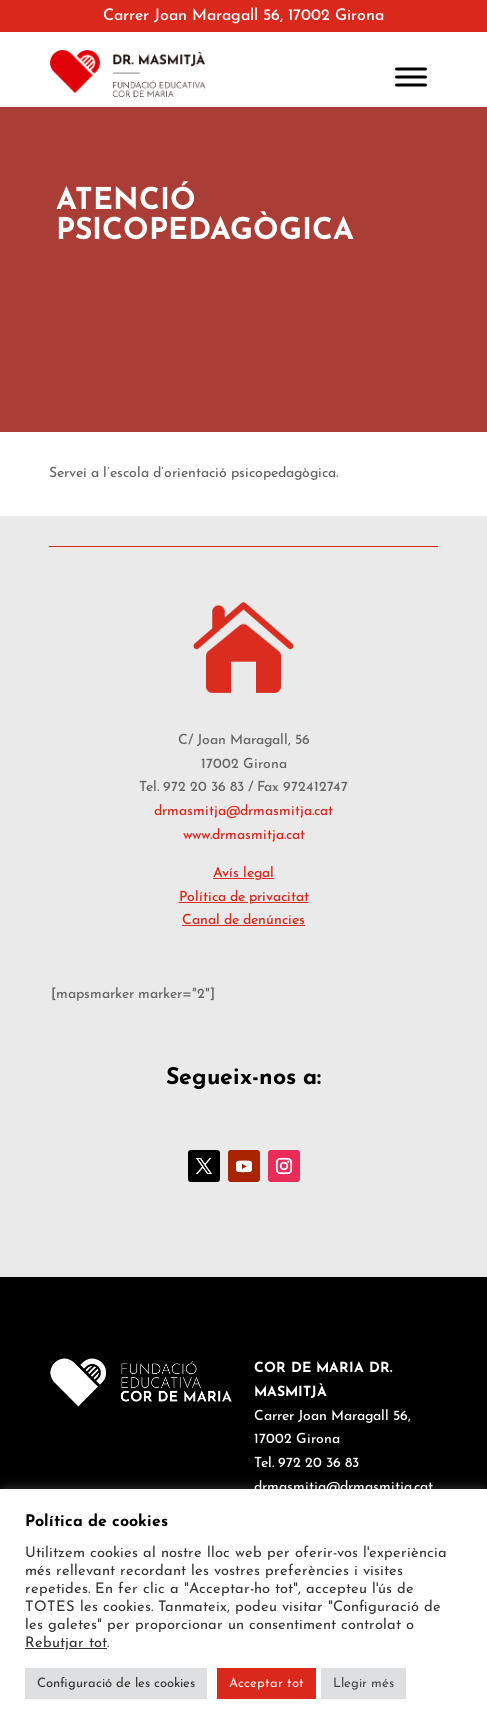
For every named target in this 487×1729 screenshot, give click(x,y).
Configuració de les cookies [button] (116, 1683)
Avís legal (243, 873)
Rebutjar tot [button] (66, 1643)
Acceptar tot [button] (266, 1683)
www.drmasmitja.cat (244, 835)
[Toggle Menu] (411, 76)
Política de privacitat (244, 897)
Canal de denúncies (243, 920)
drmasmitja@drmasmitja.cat (243, 811)
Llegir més (363, 1683)
